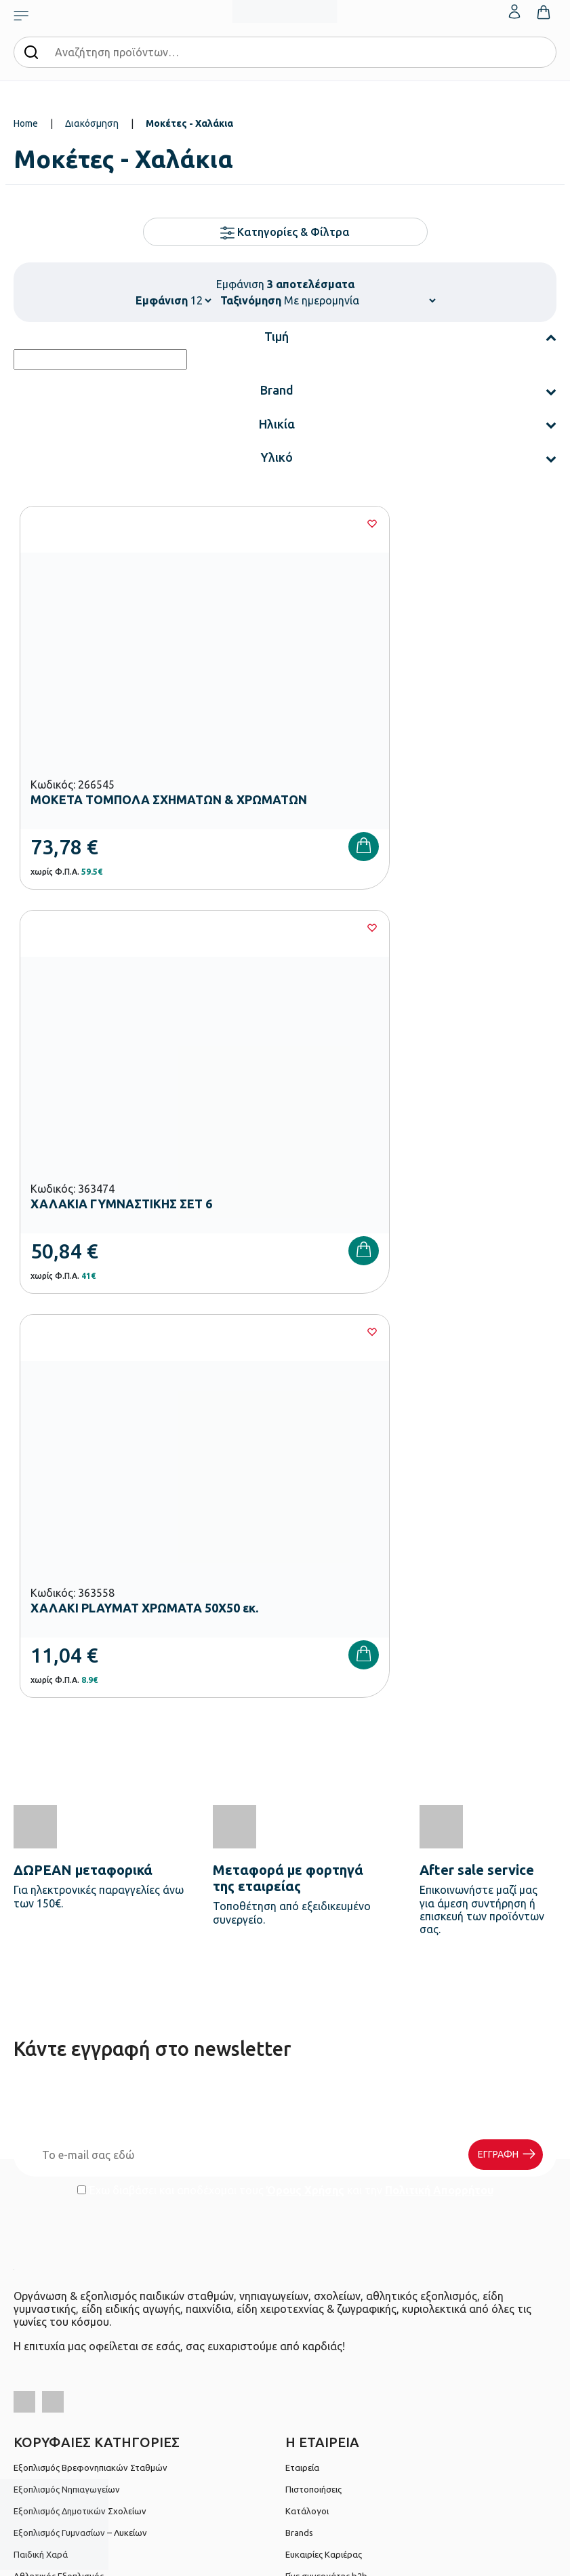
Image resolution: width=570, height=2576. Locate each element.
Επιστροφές (38, 2304)
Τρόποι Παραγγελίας (55, 2239)
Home (26, 123)
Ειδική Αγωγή (40, 2174)
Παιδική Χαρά (41, 2130)
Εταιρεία (302, 2043)
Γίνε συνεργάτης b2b (326, 2152)
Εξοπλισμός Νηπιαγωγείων (67, 2065)
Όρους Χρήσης (305, 1766)
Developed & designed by (285, 2558)
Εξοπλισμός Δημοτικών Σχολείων (80, 2087)
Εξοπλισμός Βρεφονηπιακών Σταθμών (90, 2043)
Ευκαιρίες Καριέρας (323, 2130)
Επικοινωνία (309, 2282)
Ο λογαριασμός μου (324, 2239)
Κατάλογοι (307, 2087)
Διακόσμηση (92, 123)
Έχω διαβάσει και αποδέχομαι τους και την (285, 1766)
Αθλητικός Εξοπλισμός (59, 2152)
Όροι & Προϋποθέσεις (57, 2326)
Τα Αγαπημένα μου (322, 2260)
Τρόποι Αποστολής (51, 2282)
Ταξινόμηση (250, 300)
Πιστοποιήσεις (313, 2065)
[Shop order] (359, 300)
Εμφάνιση (162, 300)
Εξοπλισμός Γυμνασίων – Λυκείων (80, 2109)
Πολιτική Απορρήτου (439, 1766)
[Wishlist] (257, 523)
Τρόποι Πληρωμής (50, 2260)
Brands (299, 2109)
